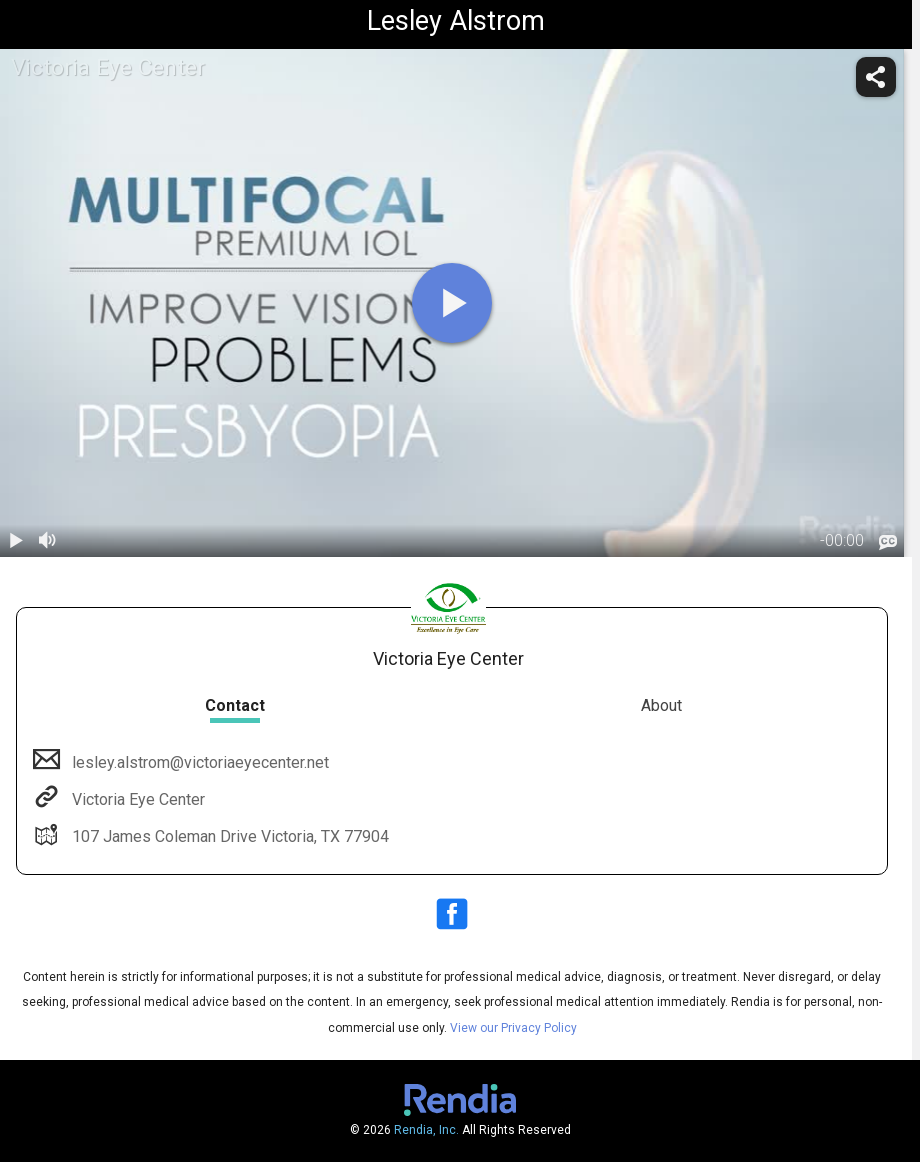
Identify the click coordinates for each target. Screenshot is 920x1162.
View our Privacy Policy (513, 1028)
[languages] (888, 543)
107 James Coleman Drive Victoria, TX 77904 (228, 836)
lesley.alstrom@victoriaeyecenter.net (198, 762)
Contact (235, 705)
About (661, 705)
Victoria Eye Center (136, 799)
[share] (876, 77)
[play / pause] (16, 541)
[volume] (48, 541)
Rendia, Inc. (426, 1130)
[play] (452, 303)
